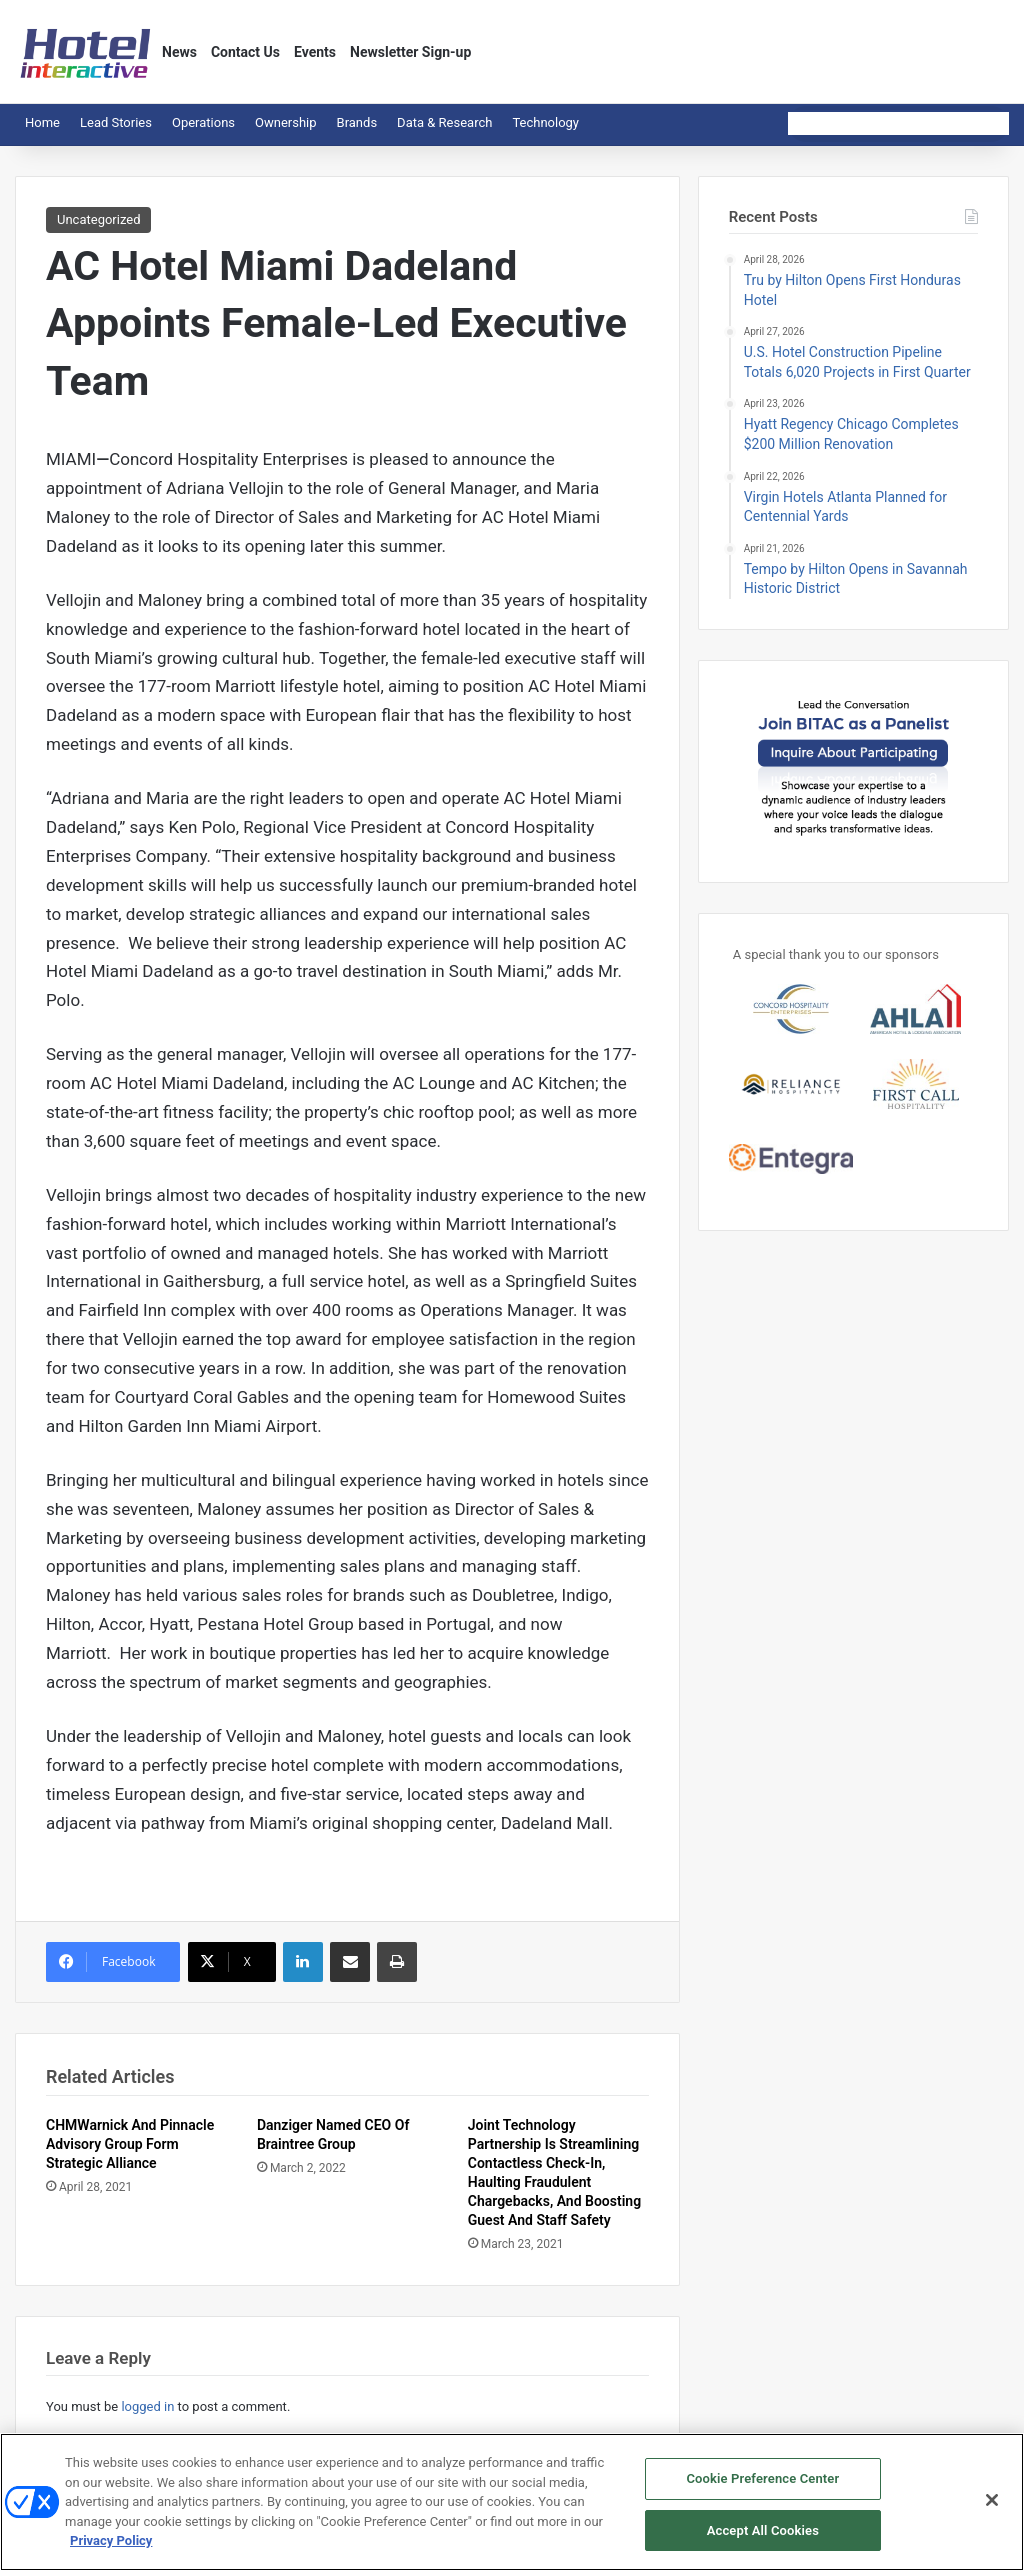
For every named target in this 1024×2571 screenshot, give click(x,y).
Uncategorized (98, 219)
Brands (357, 122)
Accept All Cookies (763, 2537)
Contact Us (245, 52)
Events (315, 52)
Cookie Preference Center (762, 2485)
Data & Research (444, 122)
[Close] (992, 2507)
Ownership (286, 122)
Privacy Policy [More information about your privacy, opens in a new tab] (111, 2547)
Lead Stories (116, 122)
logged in (147, 2406)
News (179, 52)
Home (42, 122)
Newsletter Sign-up (410, 52)
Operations (203, 122)
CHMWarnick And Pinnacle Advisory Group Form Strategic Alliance (130, 2144)
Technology (545, 122)
